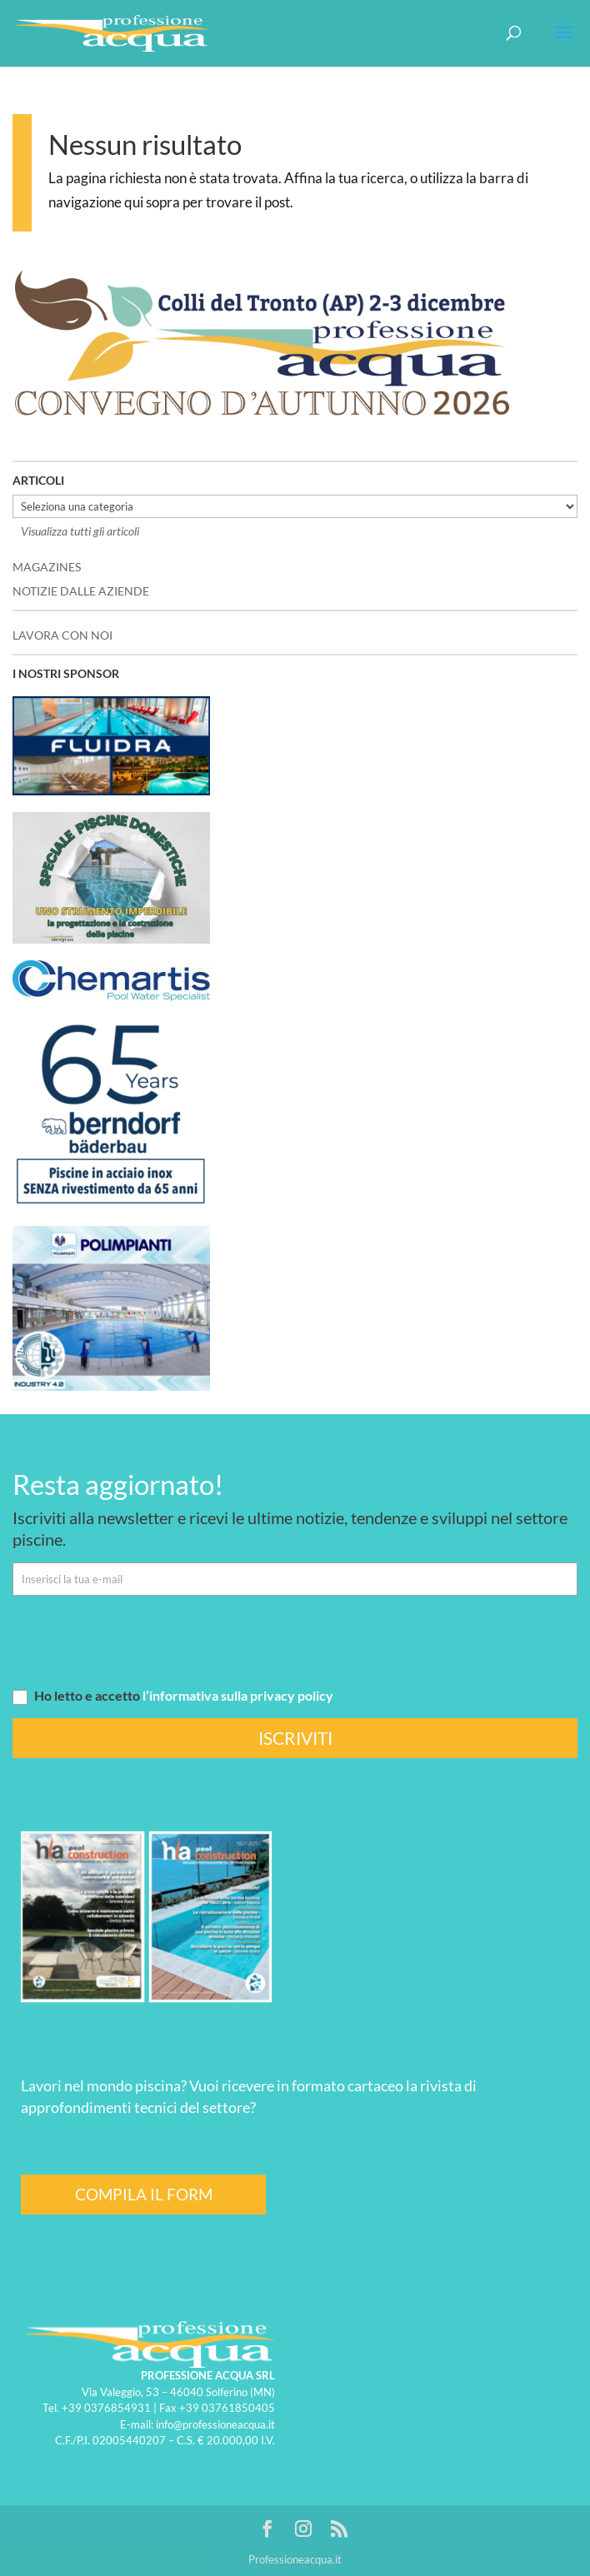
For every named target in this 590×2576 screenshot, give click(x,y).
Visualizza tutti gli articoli (80, 531)
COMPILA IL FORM (143, 2194)
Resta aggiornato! (117, 1484)
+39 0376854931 (106, 2407)
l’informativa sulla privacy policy (237, 1695)
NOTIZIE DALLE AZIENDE (80, 591)
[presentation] (139, 1640)
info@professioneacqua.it (215, 2424)
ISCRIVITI (295, 1737)
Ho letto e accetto (172, 1695)
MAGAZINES (46, 567)
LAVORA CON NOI (62, 635)
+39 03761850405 (227, 2407)
